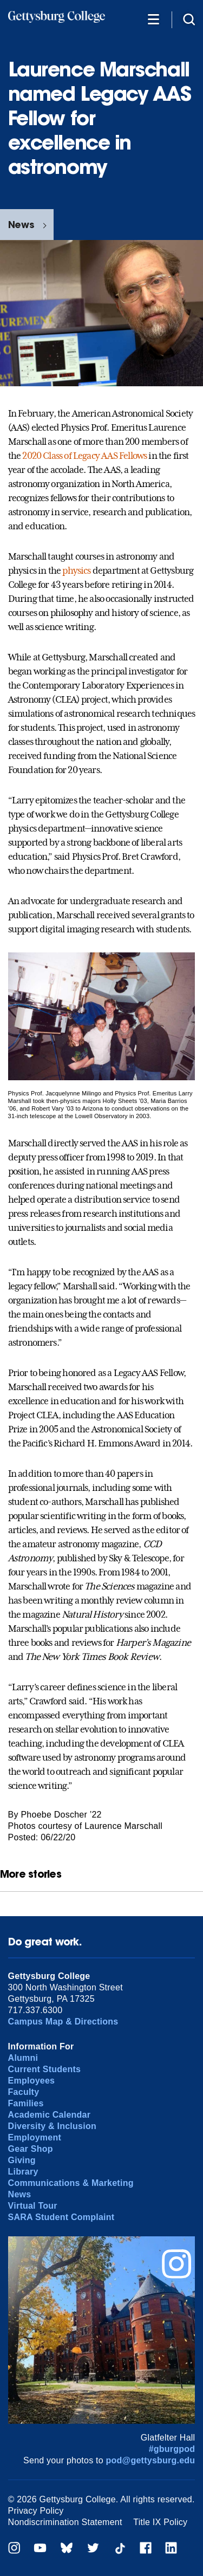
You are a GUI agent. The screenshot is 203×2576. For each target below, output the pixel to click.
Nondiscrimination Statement (65, 2522)
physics (76, 570)
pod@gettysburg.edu (150, 2460)
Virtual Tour (32, 2205)
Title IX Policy (160, 2522)
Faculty (24, 2092)
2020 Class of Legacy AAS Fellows (84, 455)
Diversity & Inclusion (52, 2126)
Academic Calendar (49, 2114)
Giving (22, 2160)
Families (26, 2103)
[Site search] (189, 18)
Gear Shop (30, 2148)
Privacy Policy (36, 2510)
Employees (31, 2080)
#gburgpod (172, 2449)
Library (23, 2171)
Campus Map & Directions (63, 2021)
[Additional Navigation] (153, 18)
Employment (34, 2137)
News (21, 224)
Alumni (23, 2057)
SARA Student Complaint (61, 2217)
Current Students (44, 2069)
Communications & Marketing (71, 2183)
